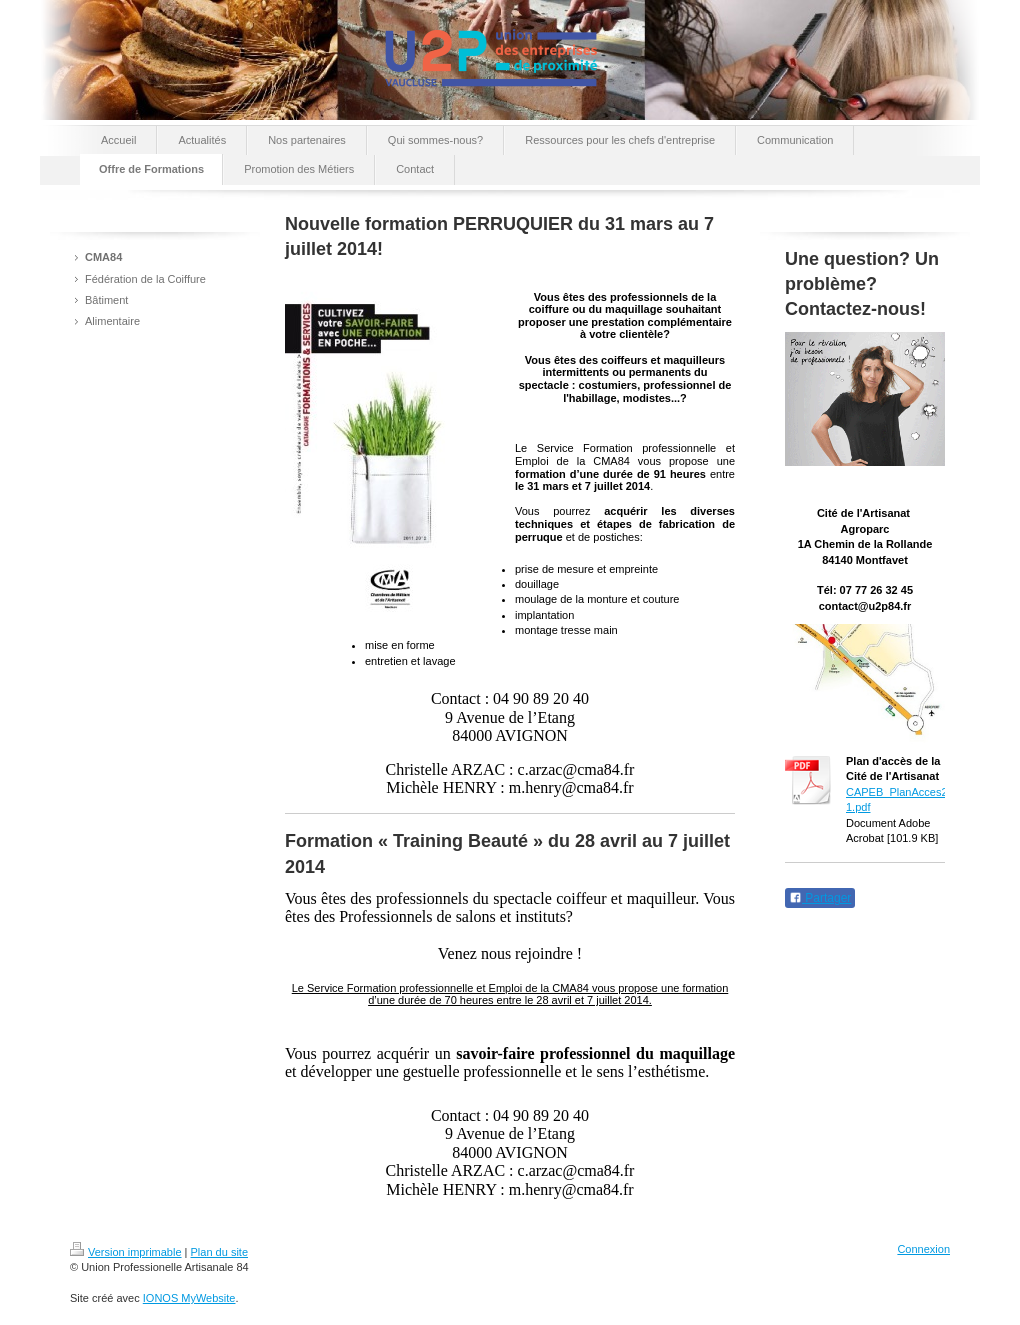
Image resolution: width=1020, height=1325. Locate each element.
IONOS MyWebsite (189, 1298)
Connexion (923, 1249)
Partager (820, 898)
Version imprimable (126, 1252)
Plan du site (219, 1252)
